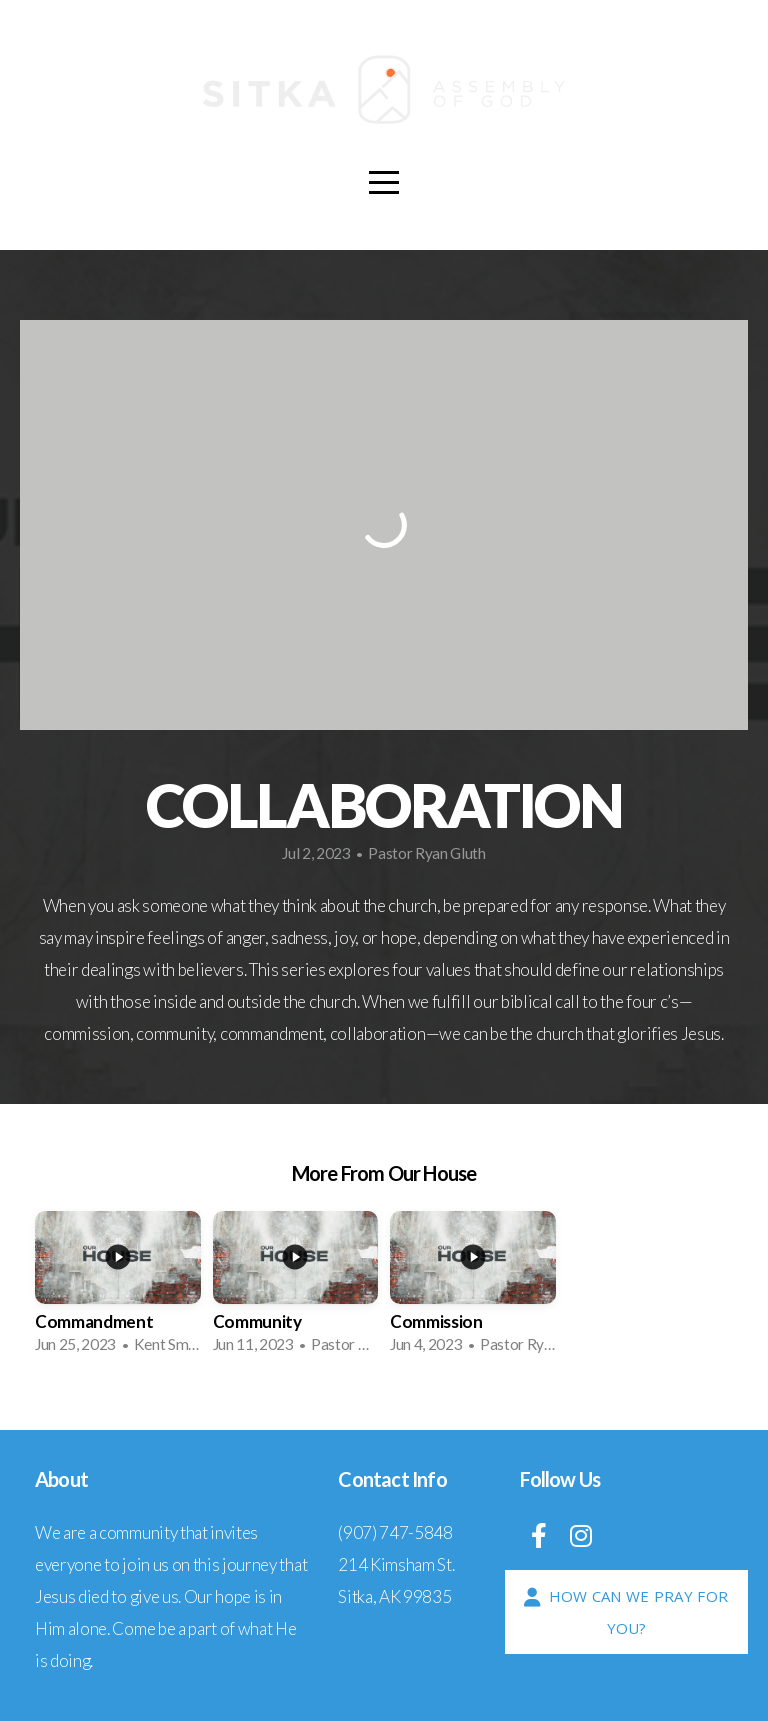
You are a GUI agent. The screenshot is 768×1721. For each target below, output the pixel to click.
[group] (118, 1289)
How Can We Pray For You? (624, 1612)
